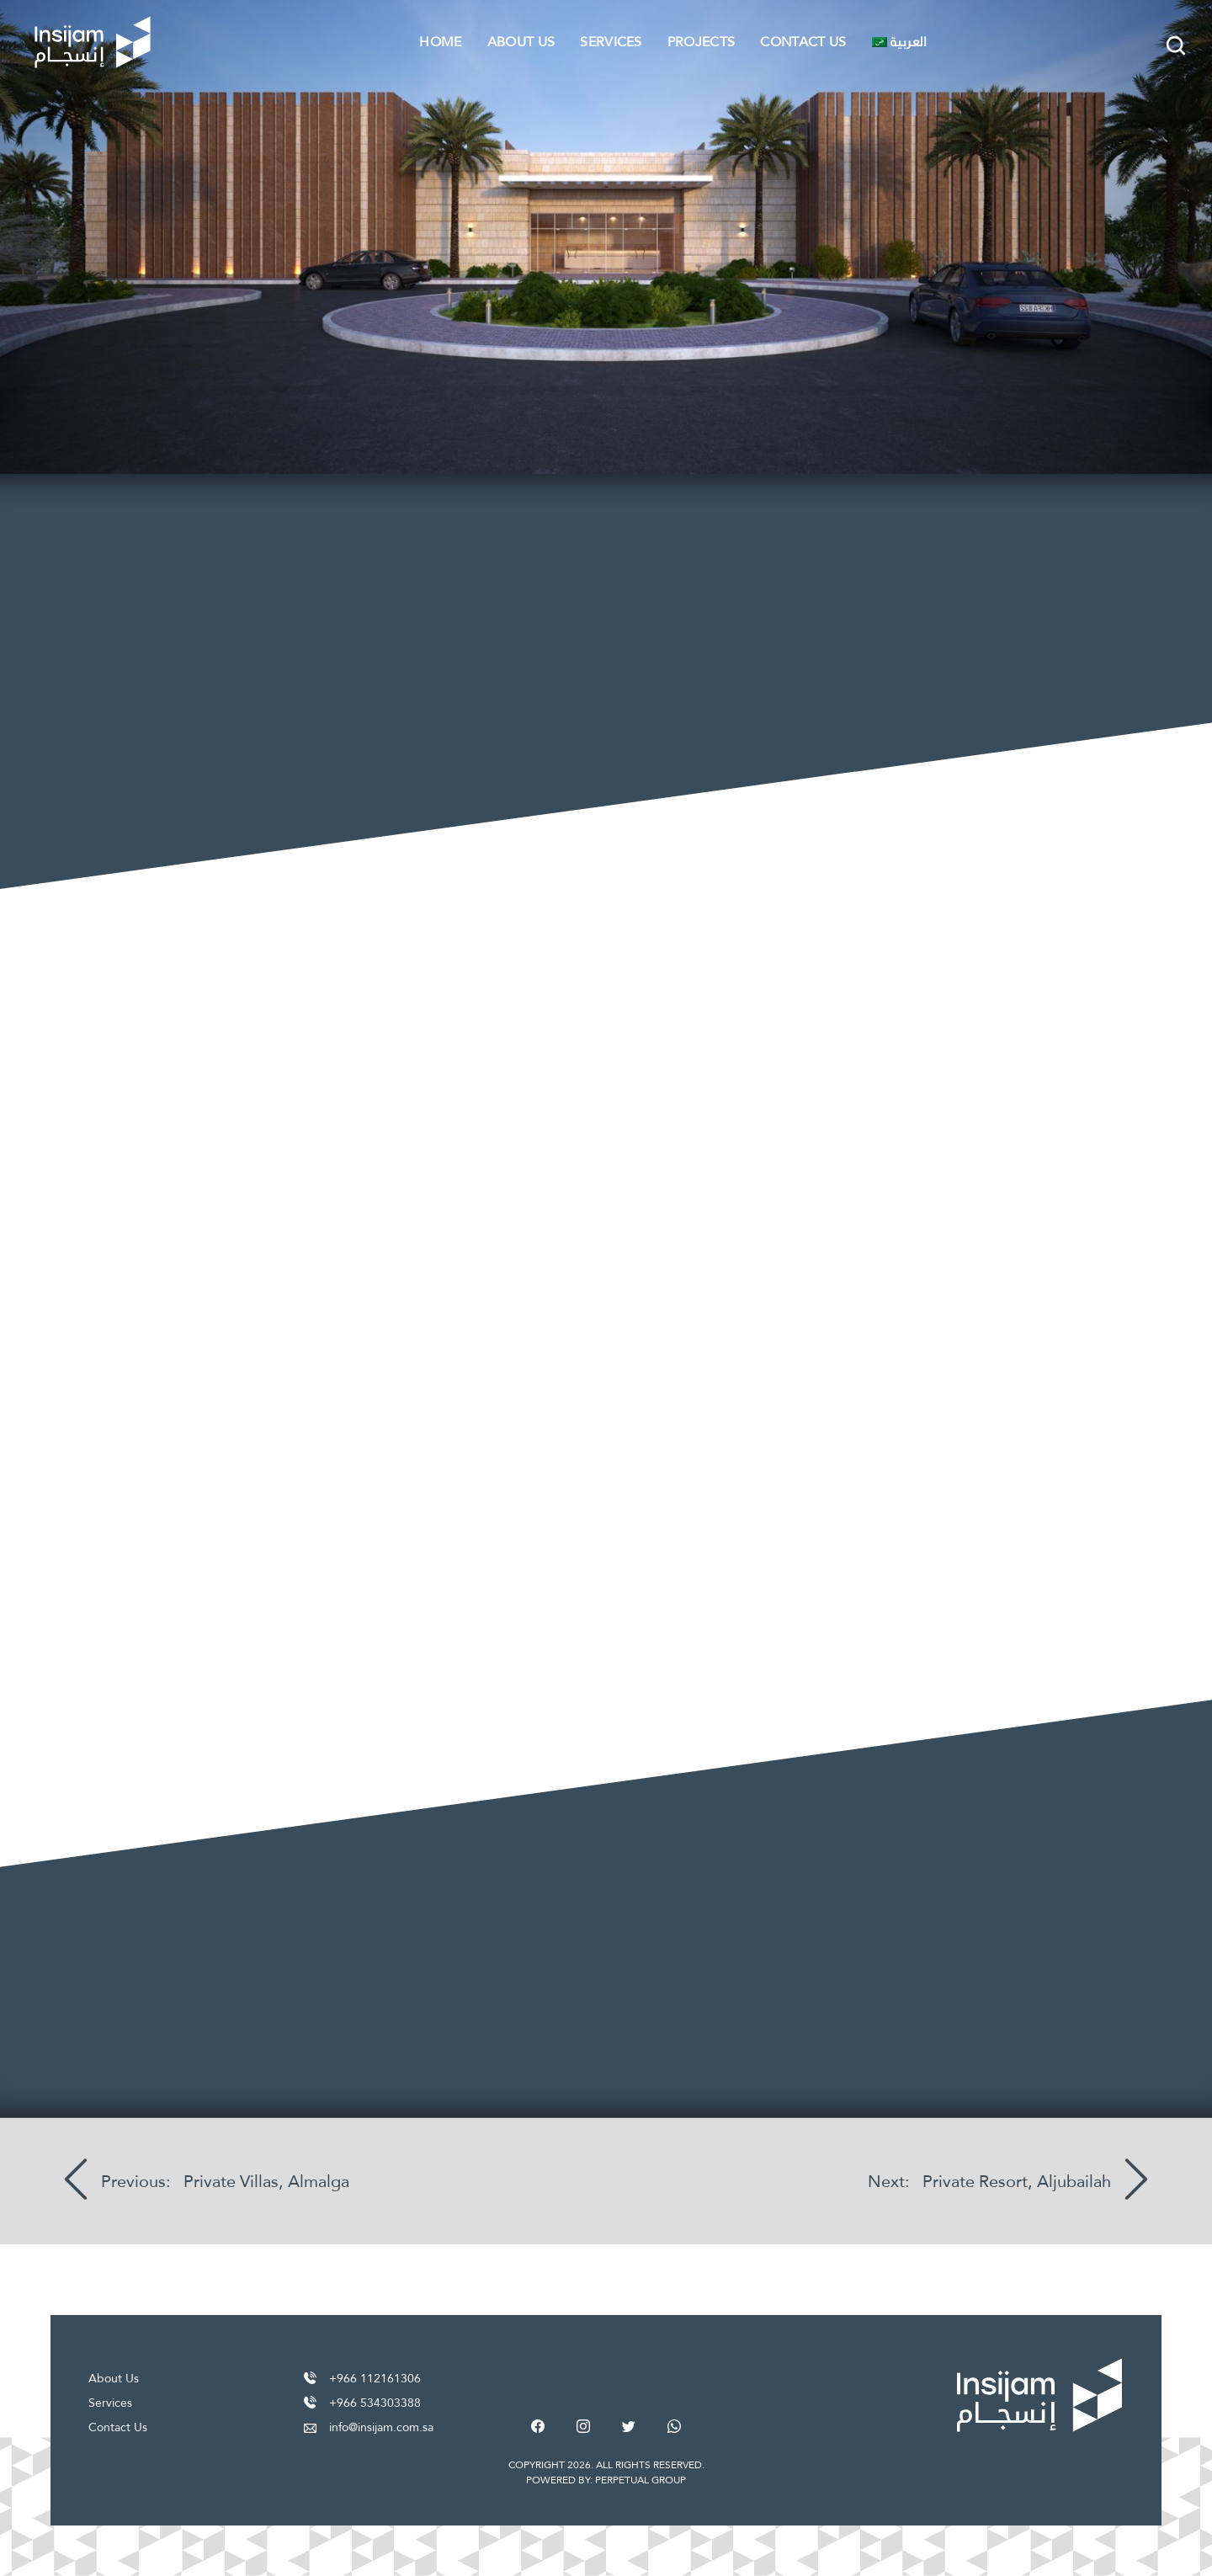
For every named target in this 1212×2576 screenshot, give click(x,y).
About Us (521, 42)
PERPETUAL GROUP (640, 2480)
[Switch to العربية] (900, 42)
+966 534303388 (375, 2403)
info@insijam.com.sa (381, 2427)
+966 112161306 (375, 2378)
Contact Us (803, 42)
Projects (701, 42)
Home (440, 42)
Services (611, 42)
